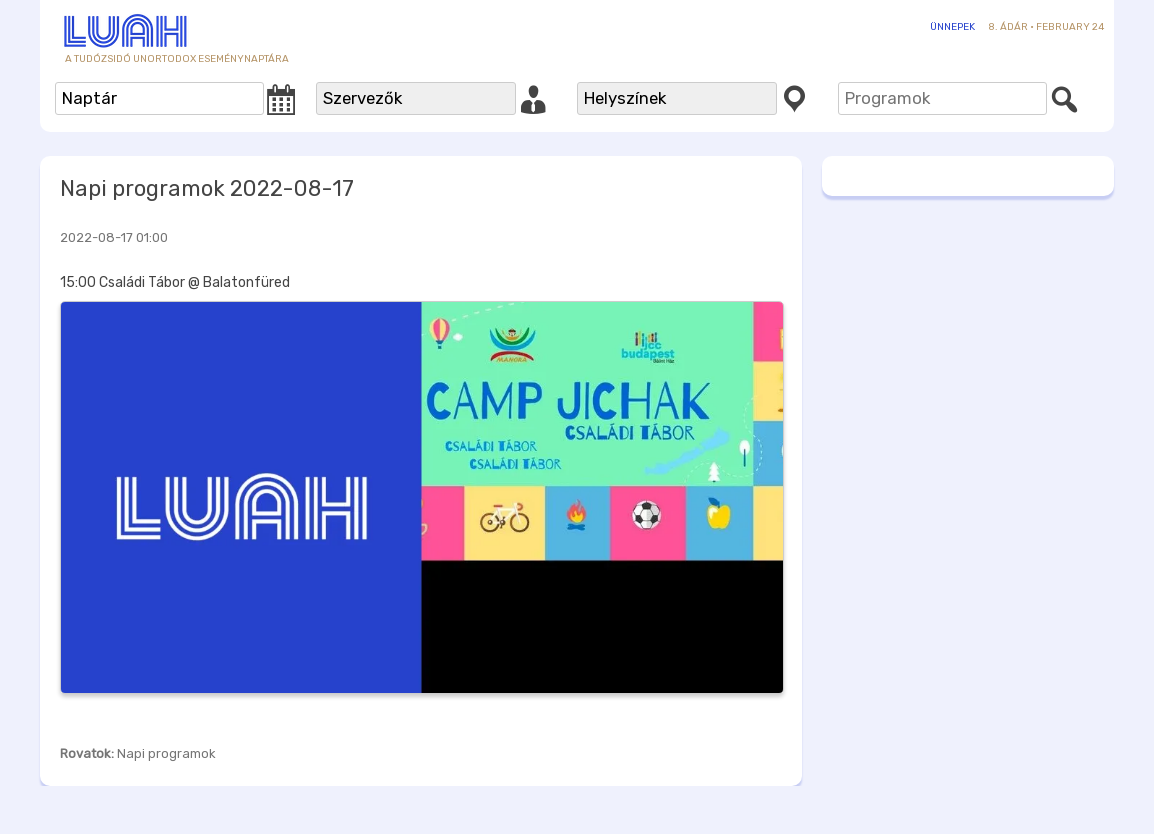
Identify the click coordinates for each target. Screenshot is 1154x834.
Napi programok (166, 753)
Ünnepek (952, 27)
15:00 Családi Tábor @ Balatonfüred (175, 282)
